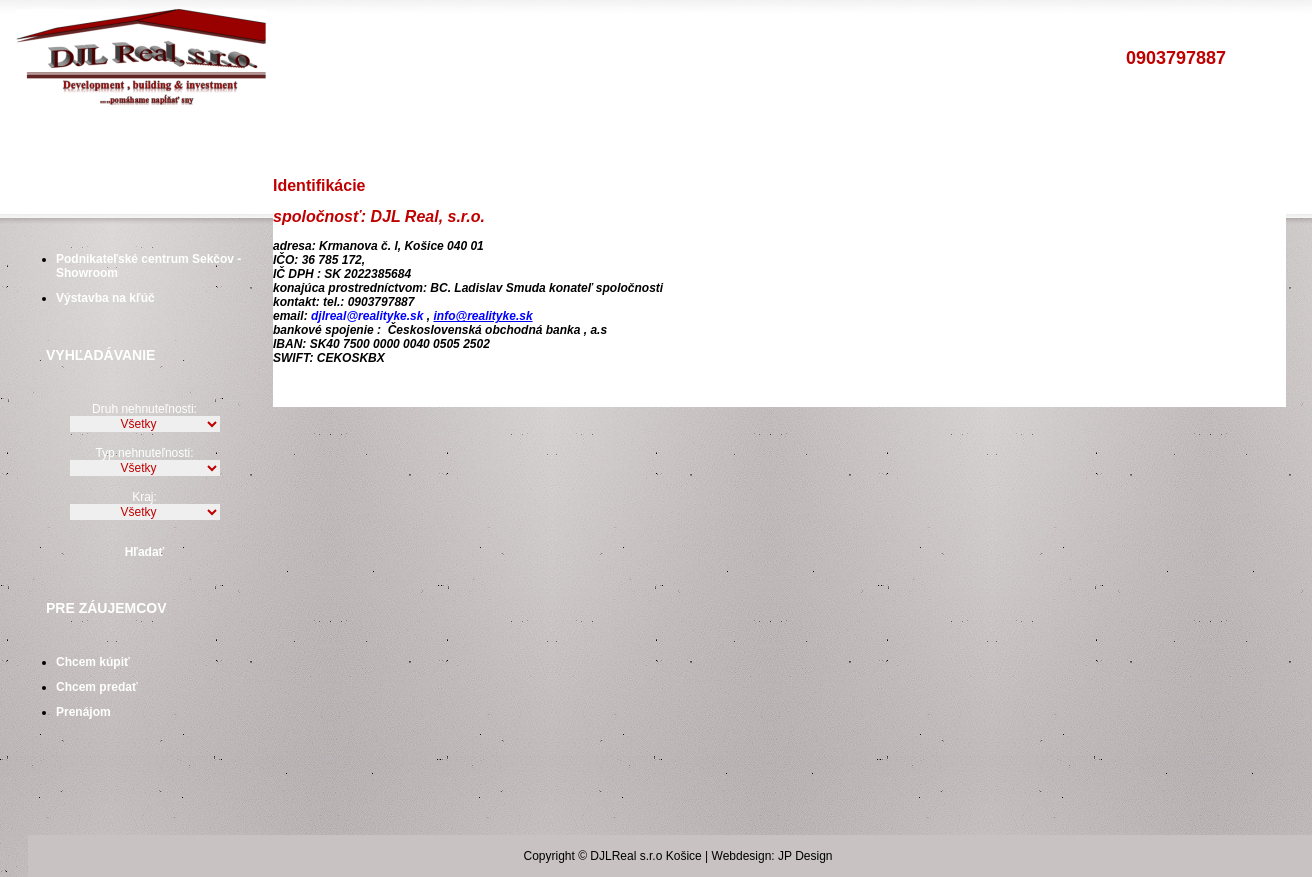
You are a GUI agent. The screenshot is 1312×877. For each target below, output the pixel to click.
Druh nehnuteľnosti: (144, 409)
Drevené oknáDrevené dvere (807, 140)
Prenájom (83, 712)
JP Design (805, 856)
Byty (240, 140)
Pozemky (369, 140)
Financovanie (548, 140)
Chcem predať (97, 687)
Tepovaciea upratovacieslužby (1016, 140)
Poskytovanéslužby (154, 140)
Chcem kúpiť (93, 662)
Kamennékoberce (913, 140)
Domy (298, 140)
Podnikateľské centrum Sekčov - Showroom (148, 264)
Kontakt (1118, 140)
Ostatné (451, 140)
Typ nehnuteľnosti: (144, 453)
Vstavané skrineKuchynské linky (674, 140)
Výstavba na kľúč (105, 298)
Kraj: (144, 497)
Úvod (67, 140)
